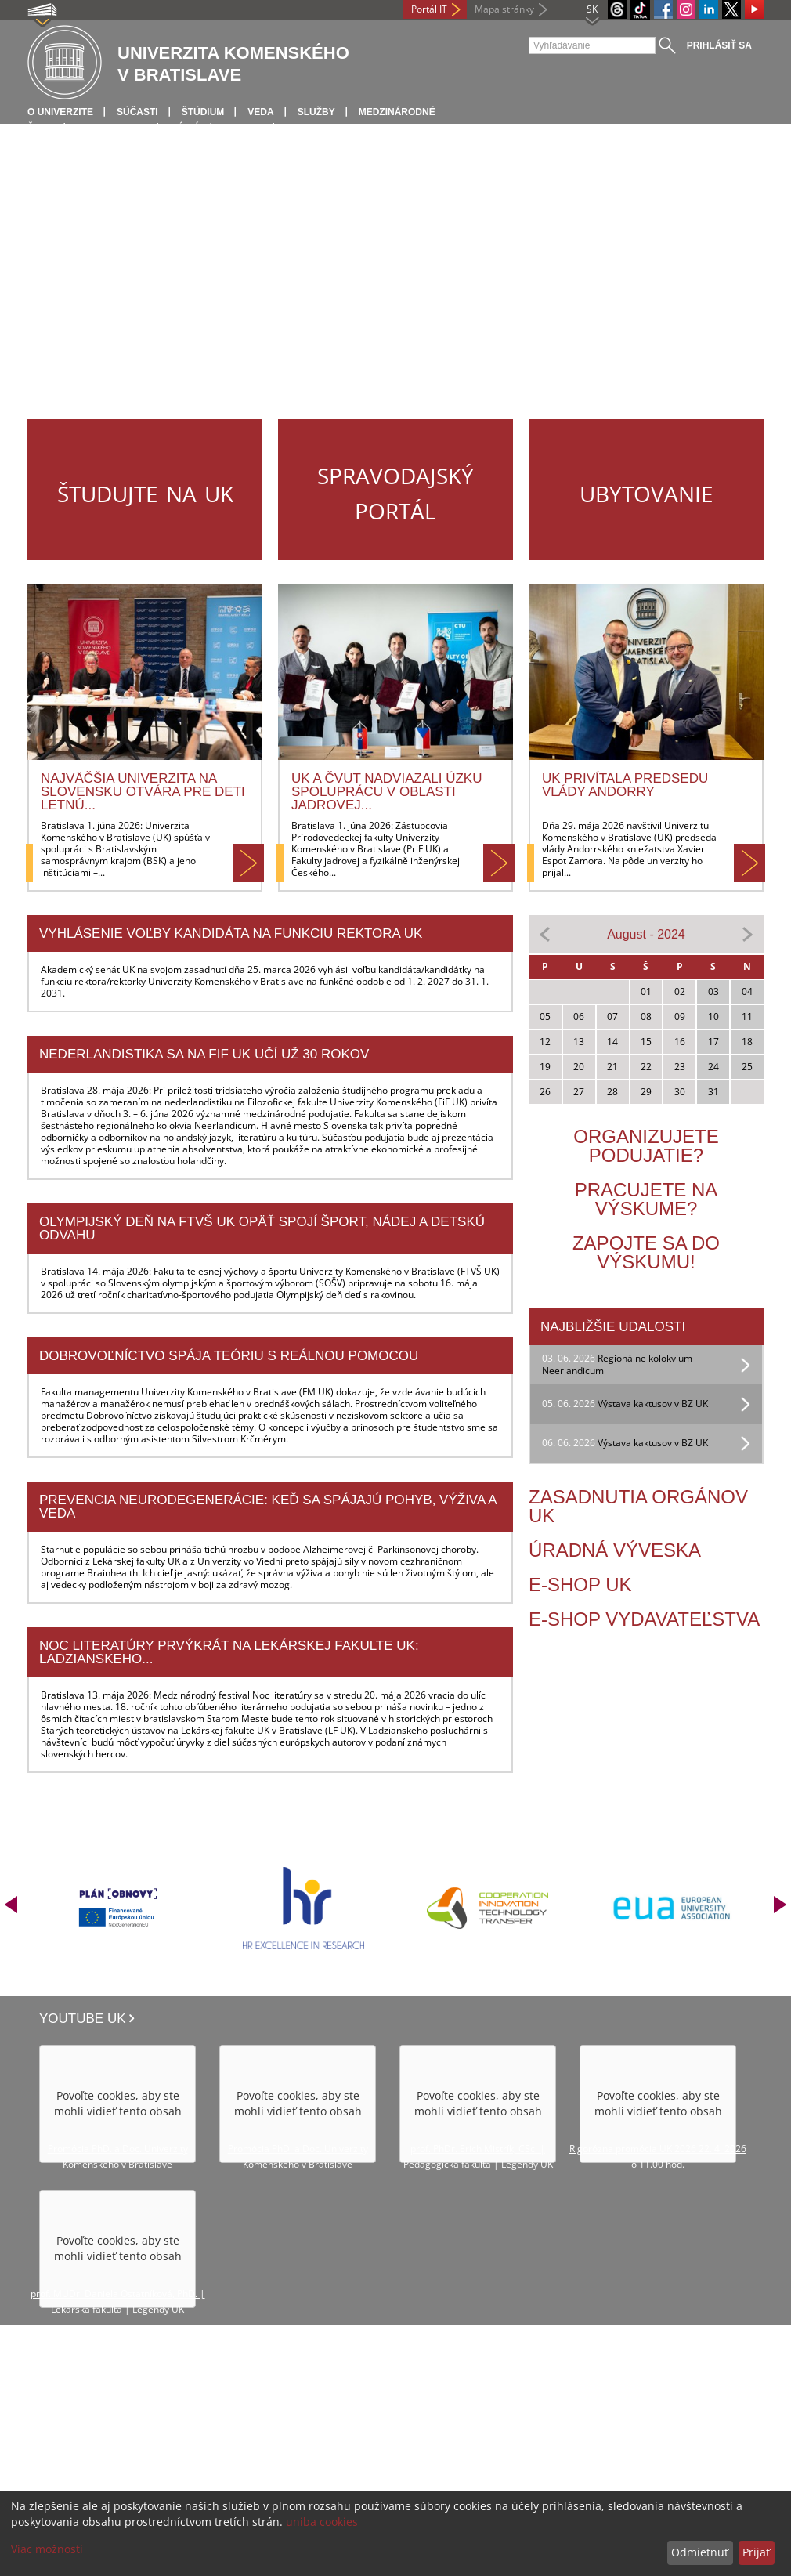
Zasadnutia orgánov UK (638, 1506)
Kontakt (308, 127)
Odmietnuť (699, 2552)
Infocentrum (111, 127)
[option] (119, 1907)
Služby (316, 112)
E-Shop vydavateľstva (644, 1619)
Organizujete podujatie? (645, 1146)
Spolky (242, 127)
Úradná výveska (615, 1550)
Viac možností (47, 2549)
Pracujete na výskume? (646, 1199)
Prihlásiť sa (719, 45)
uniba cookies (322, 2521)
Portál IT (429, 9)
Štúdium (203, 112)
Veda (260, 112)
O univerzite (60, 112)
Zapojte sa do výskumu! (646, 1252)
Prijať (756, 2552)
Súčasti (137, 112)
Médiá (185, 127)
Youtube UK (82, 2018)
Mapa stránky (504, 9)
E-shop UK (580, 1584)
